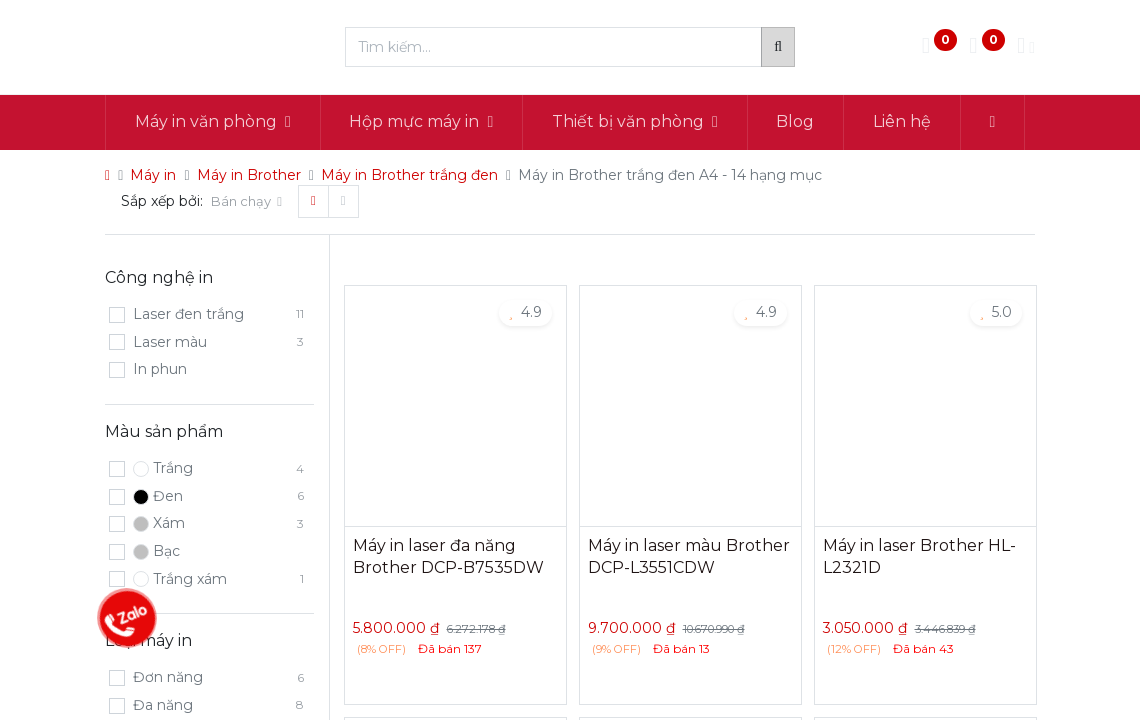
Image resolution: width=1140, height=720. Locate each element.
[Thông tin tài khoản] (1026, 47)
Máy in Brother (249, 175)
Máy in (153, 175)
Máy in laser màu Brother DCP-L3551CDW (689, 556)
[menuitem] (796, 122)
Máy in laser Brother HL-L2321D (919, 556)
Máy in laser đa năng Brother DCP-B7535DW (448, 556)
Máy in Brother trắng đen (409, 175)
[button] (992, 122)
